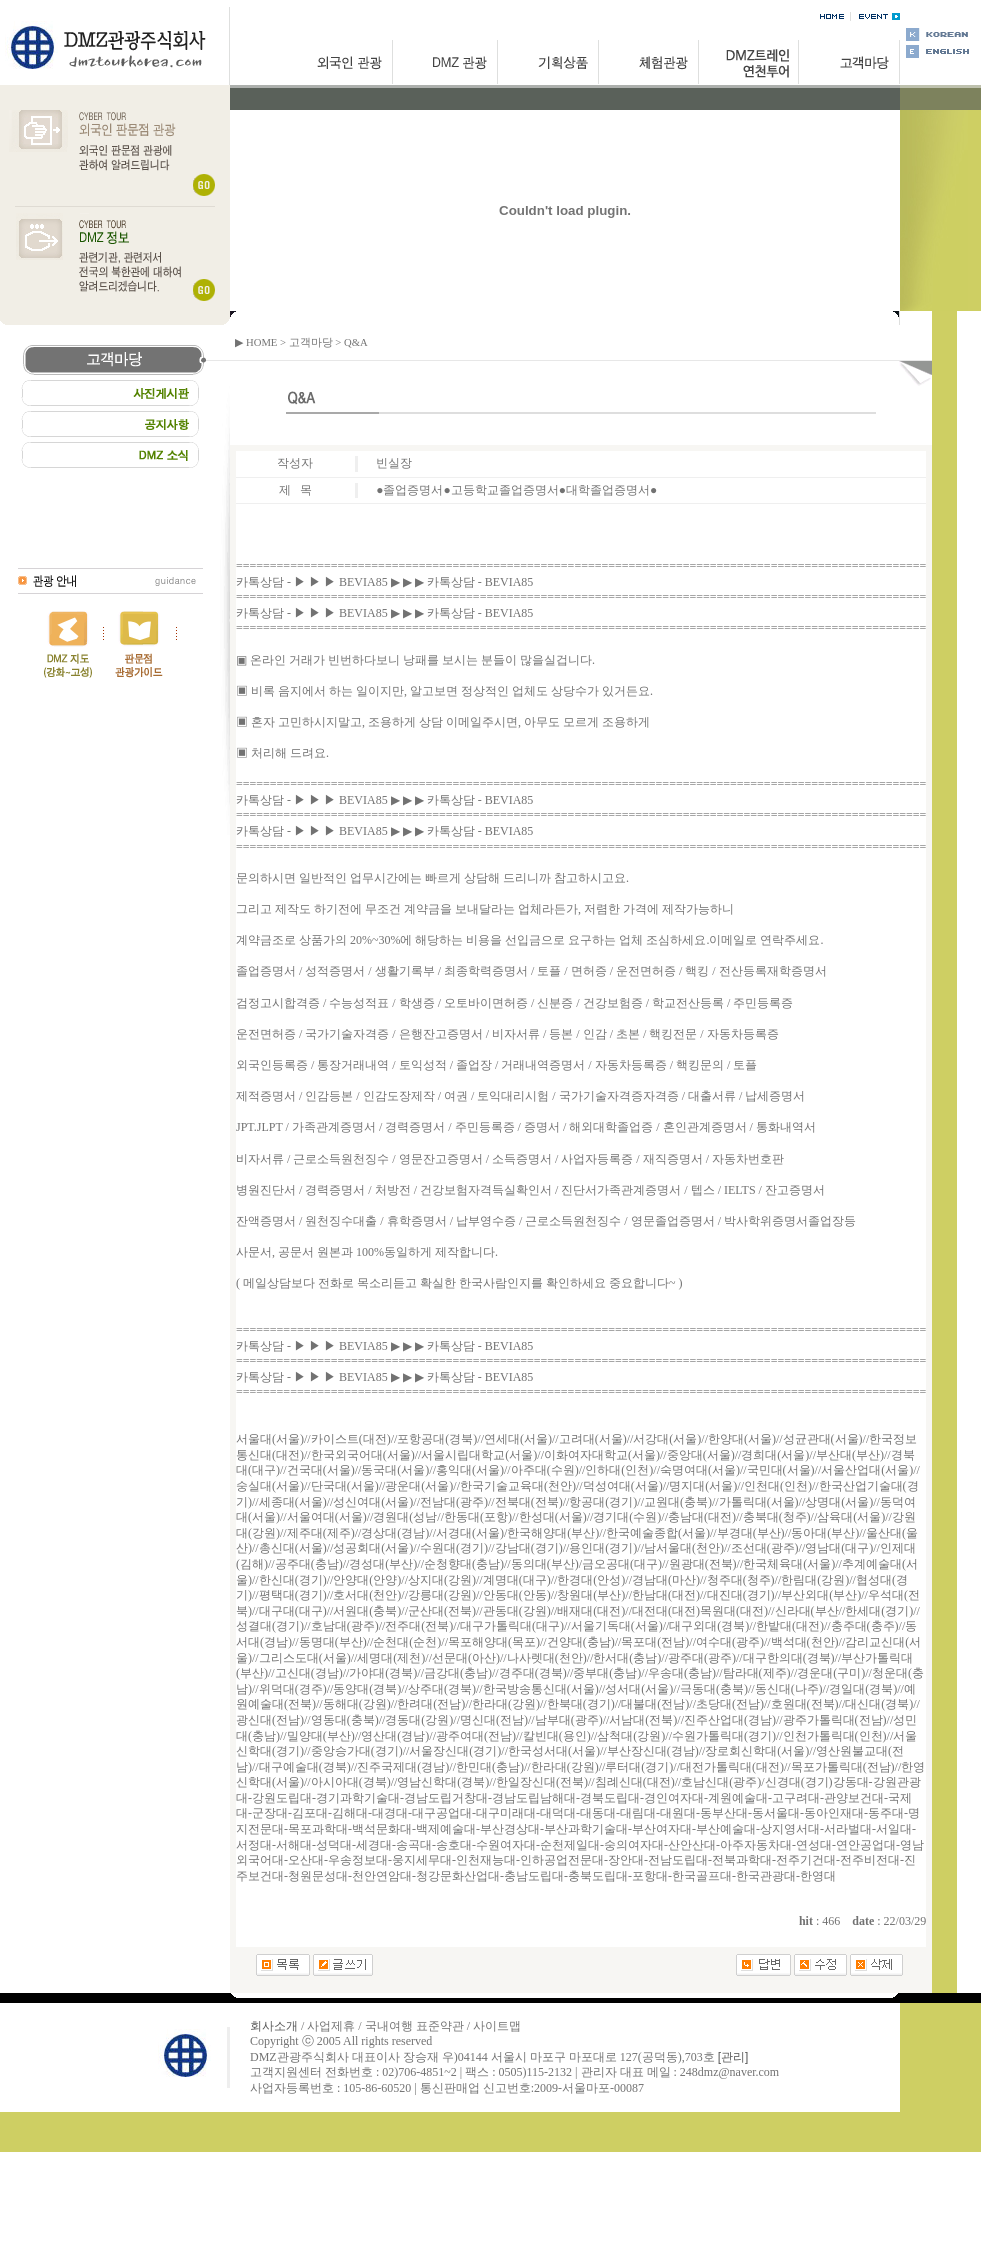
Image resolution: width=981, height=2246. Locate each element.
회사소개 (274, 2026)
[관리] (733, 2057)
